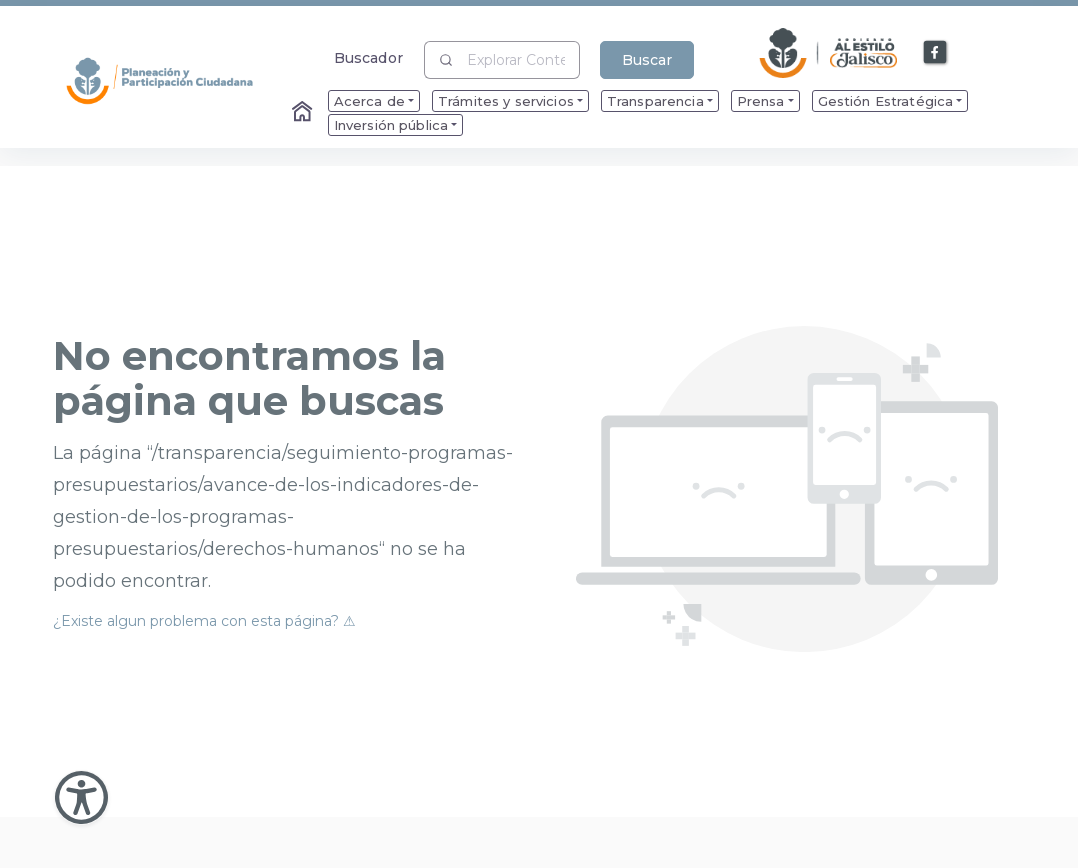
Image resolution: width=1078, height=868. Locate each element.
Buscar (647, 60)
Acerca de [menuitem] (369, 101)
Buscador (368, 57)
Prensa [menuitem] (761, 101)
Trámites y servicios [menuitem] (506, 101)
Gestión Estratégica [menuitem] (886, 101)
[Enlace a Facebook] (936, 53)
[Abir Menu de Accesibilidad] (81, 797)
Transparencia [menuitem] (655, 101)
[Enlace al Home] (304, 113)
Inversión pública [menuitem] (391, 125)
